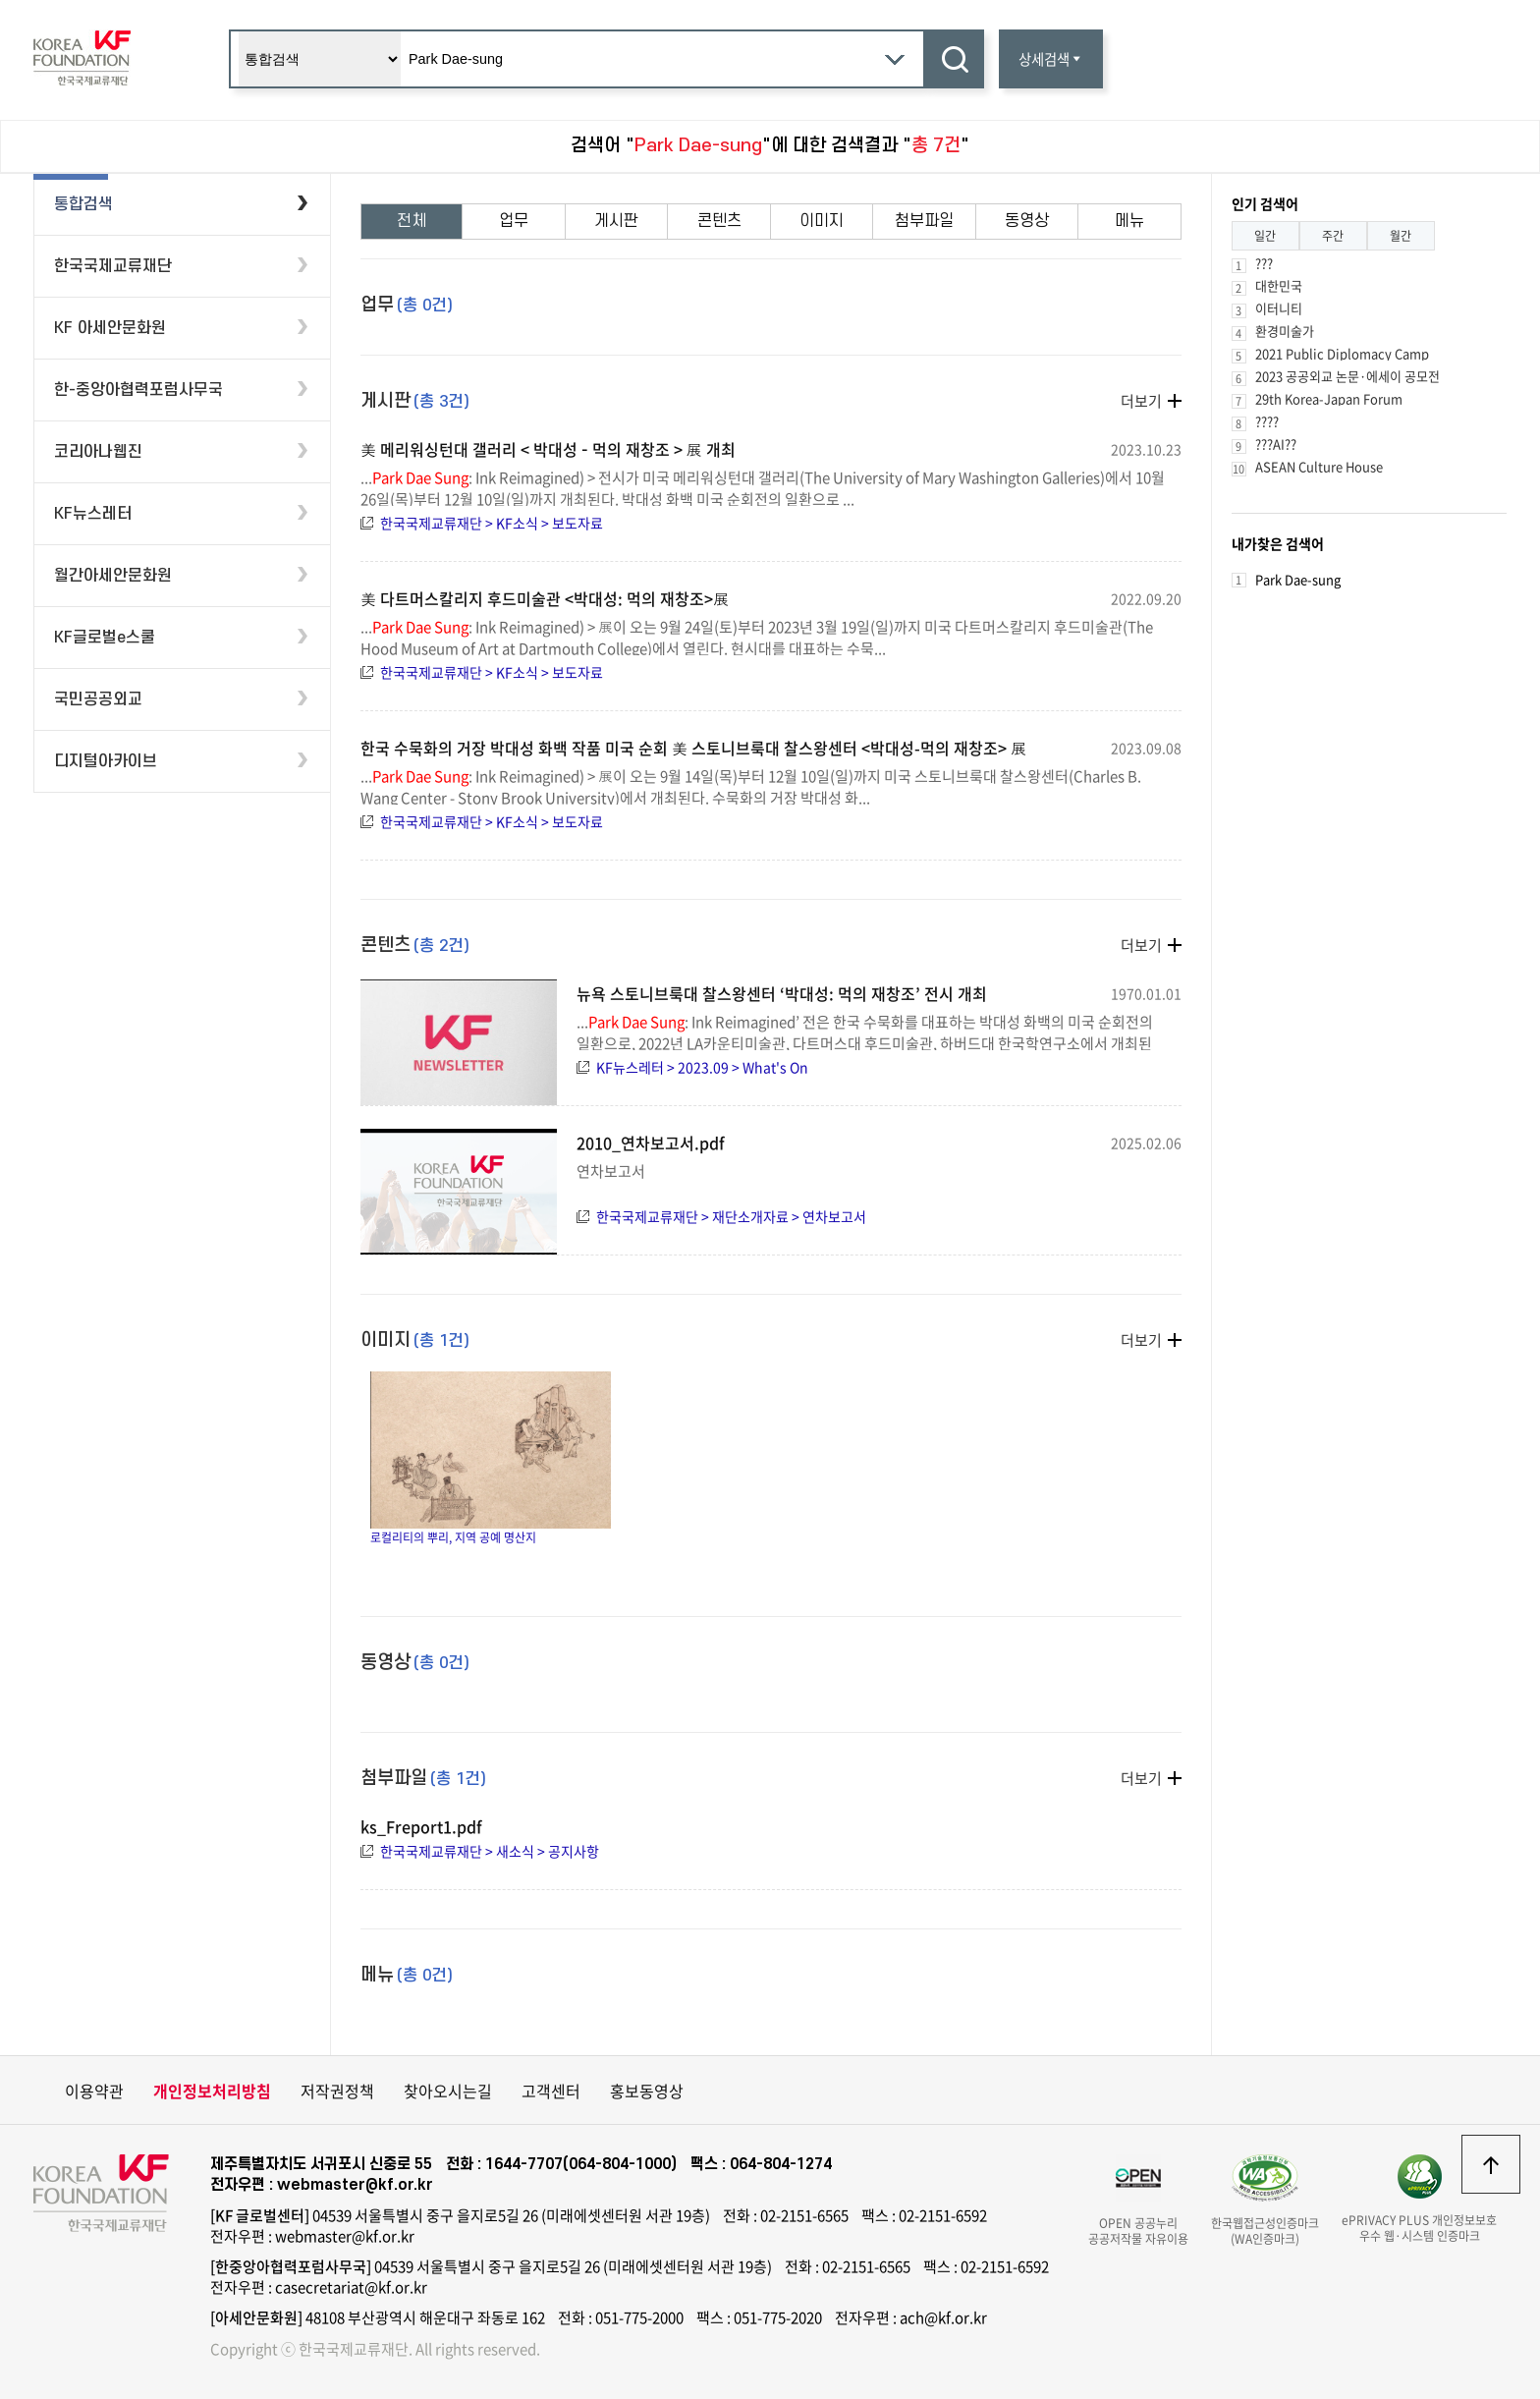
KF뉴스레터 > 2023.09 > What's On (702, 1067)
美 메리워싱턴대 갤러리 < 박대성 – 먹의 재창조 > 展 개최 (548, 449)
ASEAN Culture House (1319, 466)
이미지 (821, 221)
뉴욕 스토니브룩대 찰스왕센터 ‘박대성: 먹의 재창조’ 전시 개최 (782, 993)
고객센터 (551, 2090)
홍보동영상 (647, 2090)
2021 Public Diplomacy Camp (1342, 353)
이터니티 (1278, 308)
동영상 (1027, 221)
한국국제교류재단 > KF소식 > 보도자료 (491, 522)
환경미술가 (1284, 330)
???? (1267, 421)
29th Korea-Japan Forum (1328, 398)
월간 (1400, 236)
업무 (513, 221)
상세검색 (1050, 59)
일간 (1265, 236)
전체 (411, 221)
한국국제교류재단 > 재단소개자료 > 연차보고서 (731, 1216)
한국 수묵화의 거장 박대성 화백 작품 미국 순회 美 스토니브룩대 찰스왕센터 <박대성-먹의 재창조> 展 (693, 747)
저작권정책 (337, 2090)
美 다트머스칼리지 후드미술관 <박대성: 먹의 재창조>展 (544, 598)
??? (1264, 262)
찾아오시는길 (448, 2090)
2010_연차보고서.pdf (651, 1142)
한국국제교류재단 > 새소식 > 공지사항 (489, 1851)
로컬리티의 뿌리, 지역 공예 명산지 (490, 1458)
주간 (1333, 236)
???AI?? (1275, 443)
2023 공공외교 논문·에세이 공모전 (1347, 375)
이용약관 (94, 2090)
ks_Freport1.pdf (421, 1826)
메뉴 (1129, 221)
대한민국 (1278, 285)
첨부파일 (924, 221)
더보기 (1141, 401)
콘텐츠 (719, 221)
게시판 (616, 221)
